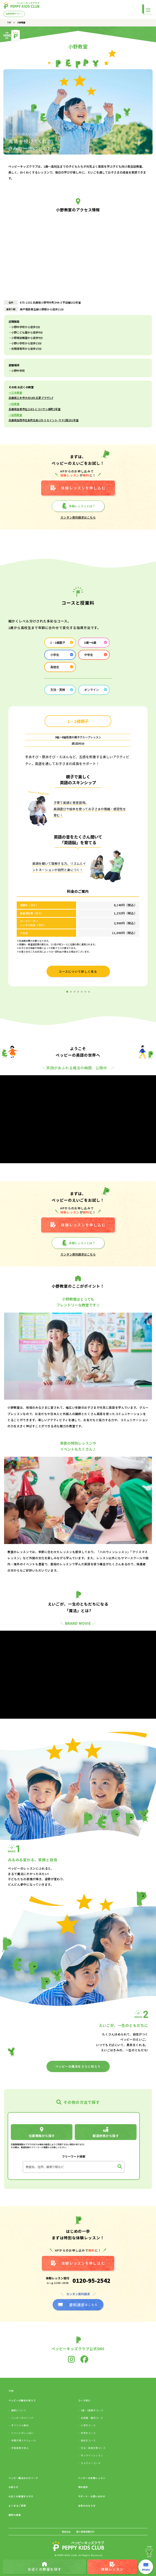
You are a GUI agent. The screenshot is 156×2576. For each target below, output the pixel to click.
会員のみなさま (86, 2505)
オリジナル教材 (20, 2425)
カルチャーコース (91, 2463)
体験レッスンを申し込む (78, 488)
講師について (18, 2410)
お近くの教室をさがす (21, 2496)
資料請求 (83, 2487)
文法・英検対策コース (93, 2448)
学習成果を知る (20, 2448)
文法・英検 (61, 690)
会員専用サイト (13, 13)
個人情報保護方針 (85, 2530)
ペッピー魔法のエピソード (23, 2478)
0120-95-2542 (91, 2280)
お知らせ (14, 2487)
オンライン (95, 690)
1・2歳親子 (61, 643)
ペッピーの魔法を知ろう (22, 2400)
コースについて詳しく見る (78, 971)
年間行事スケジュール (23, 2440)
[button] (67, 992)
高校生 (61, 667)
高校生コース (88, 2440)
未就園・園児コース (92, 2417)
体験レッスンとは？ (82, 506)
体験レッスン (112, 2566)
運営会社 (66, 2530)
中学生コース (88, 2433)
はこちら (78, 2305)
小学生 (61, 655)
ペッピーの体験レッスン (91, 2478)
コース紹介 (84, 2400)
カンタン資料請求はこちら (78, 517)
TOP (9, 22)
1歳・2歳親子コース (92, 2410)
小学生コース (88, 2425)
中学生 (95, 655)
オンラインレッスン (92, 2455)
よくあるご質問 (17, 2505)
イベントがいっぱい (22, 2433)
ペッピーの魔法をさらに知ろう (77, 2066)
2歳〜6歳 (95, 643)
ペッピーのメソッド (22, 2417)
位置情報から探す (42, 2132)
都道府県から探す (106, 2132)
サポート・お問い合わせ (91, 2496)
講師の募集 (15, 2514)
